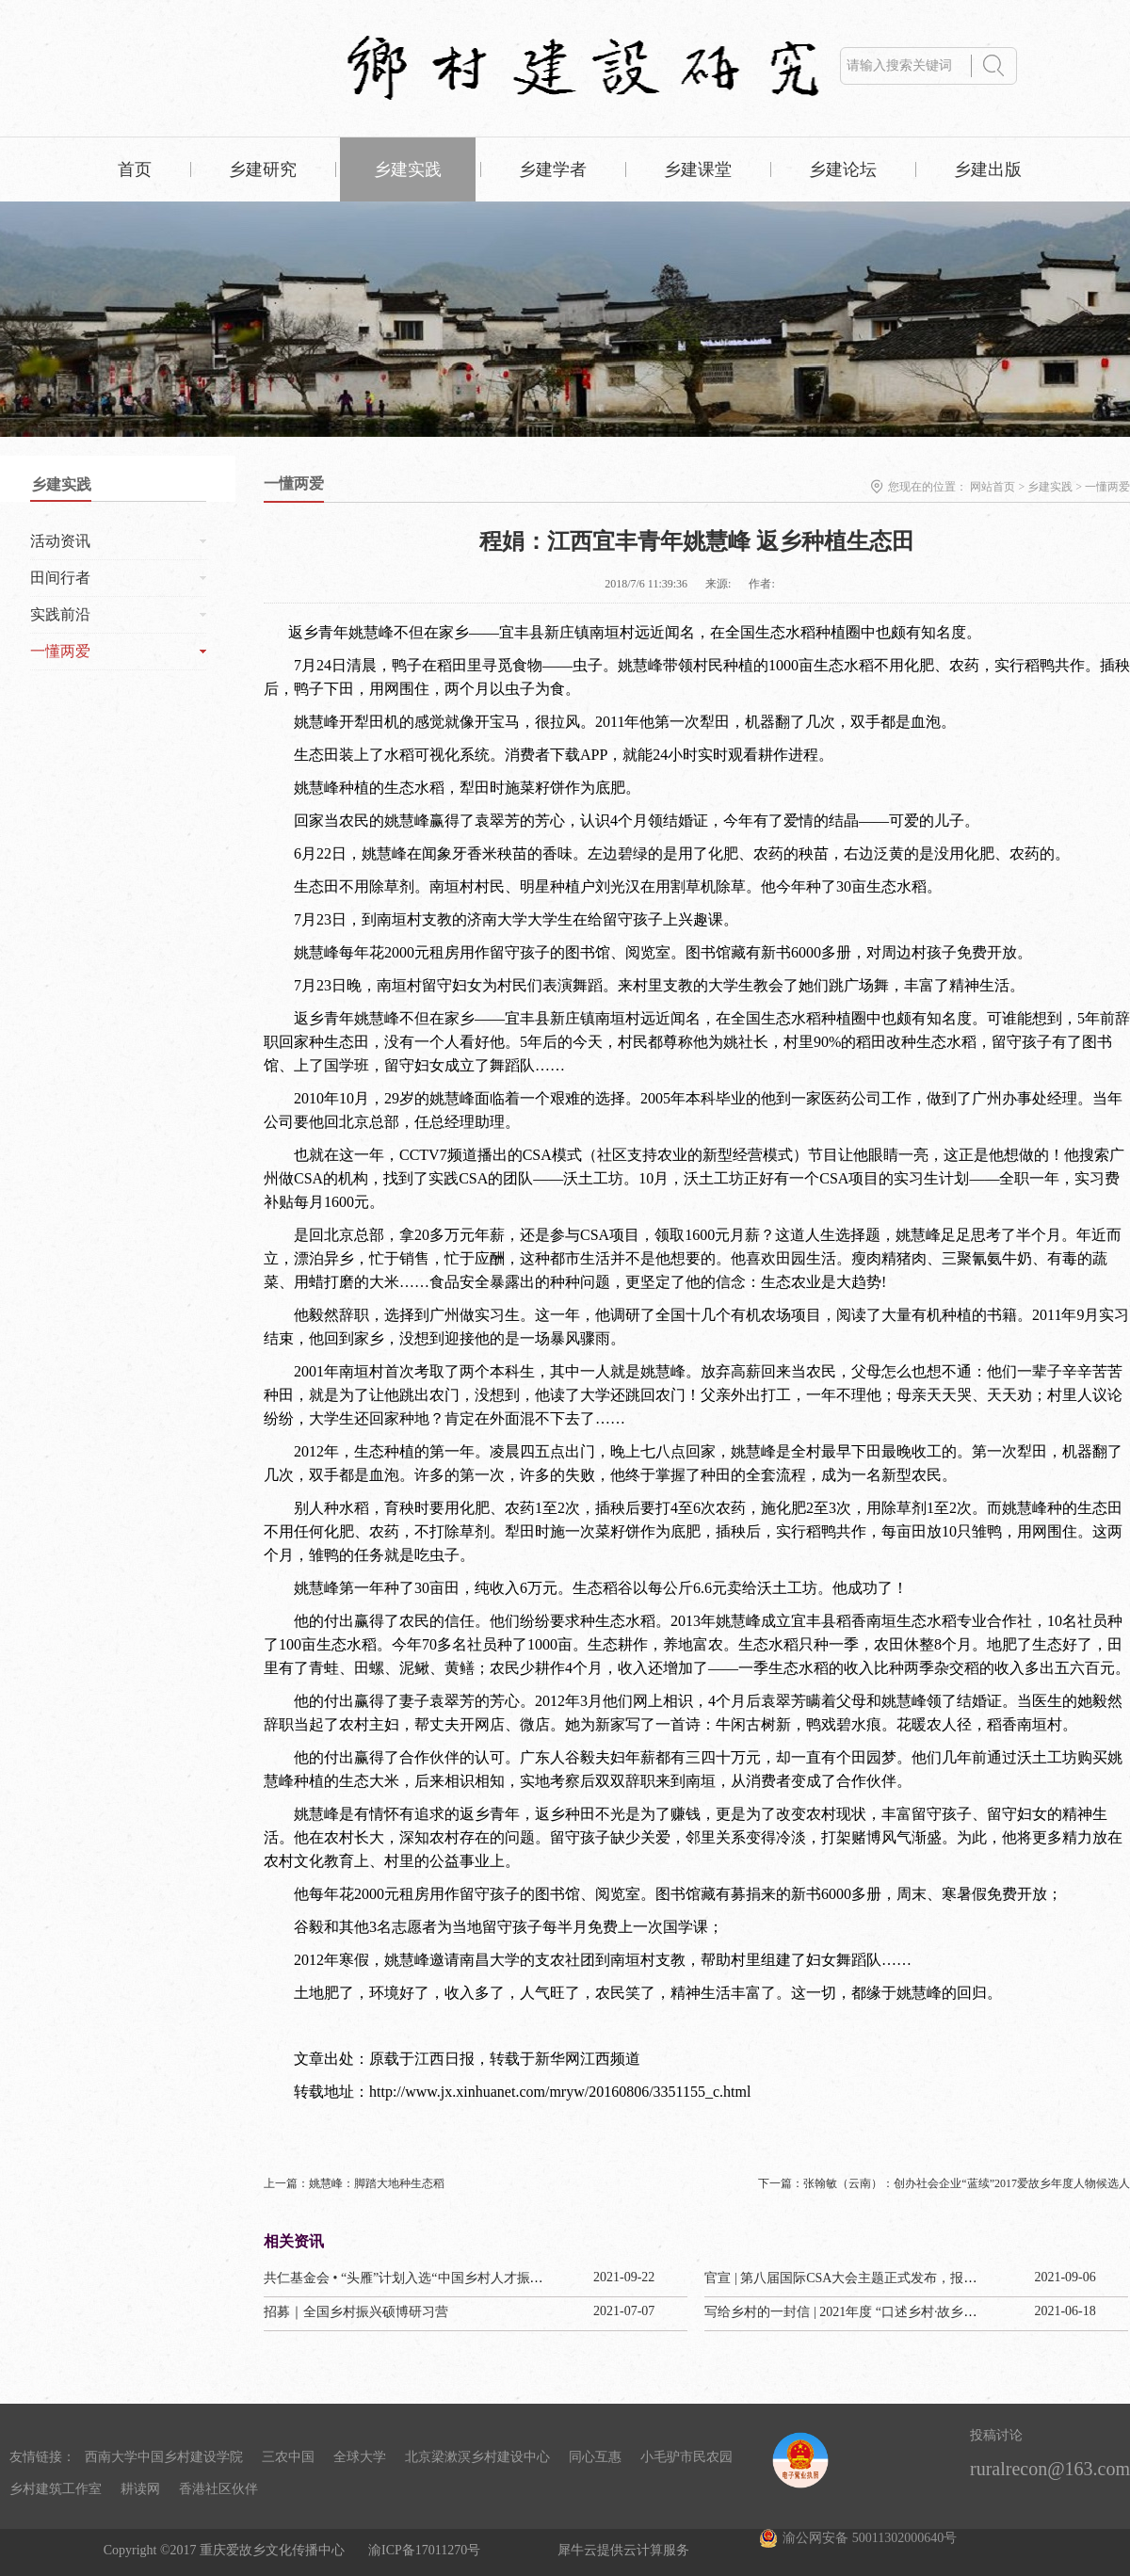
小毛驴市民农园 (686, 2457)
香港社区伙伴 (218, 2489)
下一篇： (944, 2183)
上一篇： (354, 2183)
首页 (135, 169)
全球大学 (359, 2457)
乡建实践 (1050, 486)
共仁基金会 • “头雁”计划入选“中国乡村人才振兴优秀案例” (433, 2278)
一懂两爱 (1107, 486)
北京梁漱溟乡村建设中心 (477, 2457)
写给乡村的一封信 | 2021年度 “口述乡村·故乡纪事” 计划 (864, 2312)
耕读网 (140, 2489)
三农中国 (288, 2457)
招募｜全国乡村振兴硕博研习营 (356, 2312)
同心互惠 (595, 2457)
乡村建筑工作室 (55, 2489)
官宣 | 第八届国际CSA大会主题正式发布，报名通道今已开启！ (886, 2278)
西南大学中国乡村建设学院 (164, 2457)
